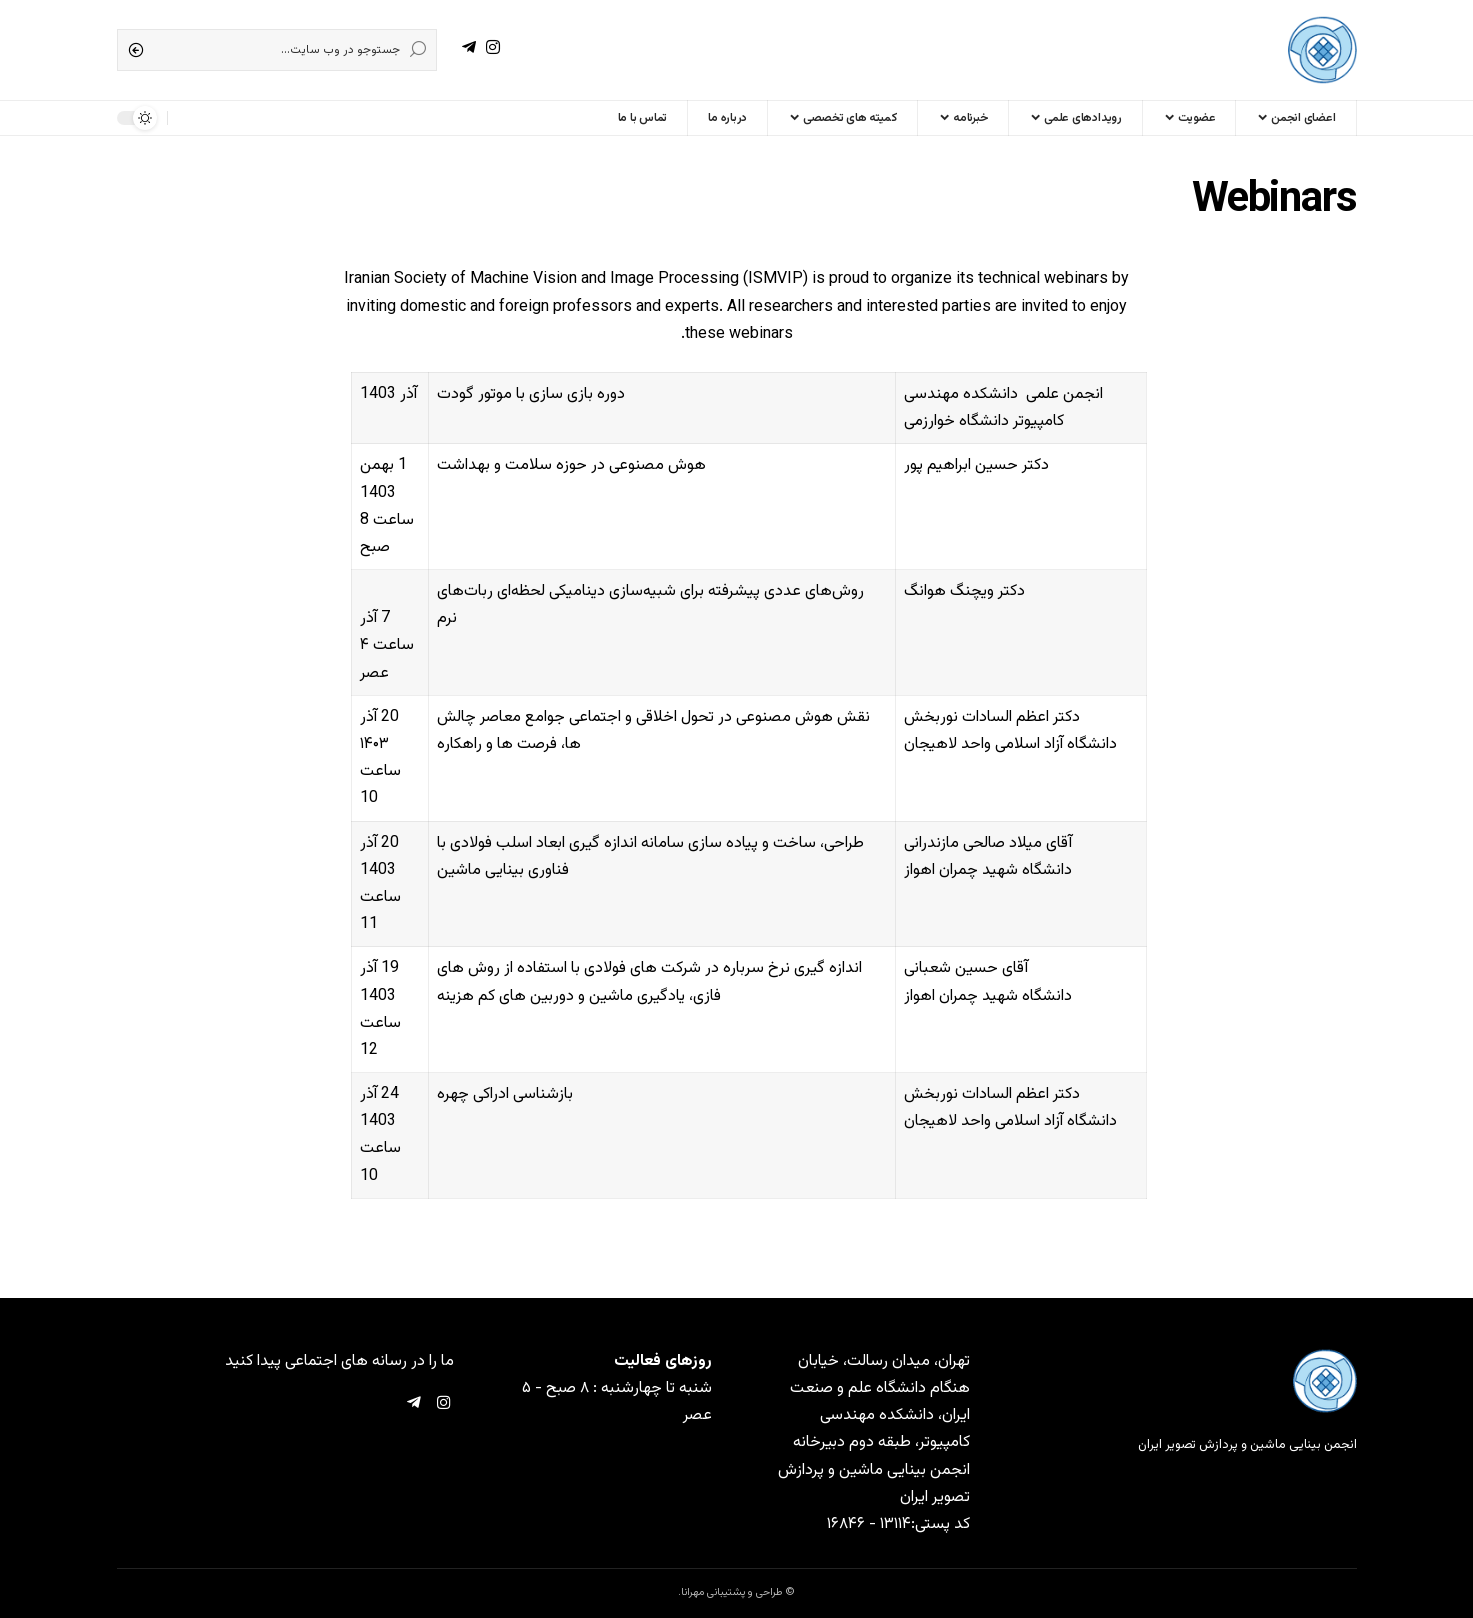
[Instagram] (493, 47)
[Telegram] (469, 47)
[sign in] (187, 118)
